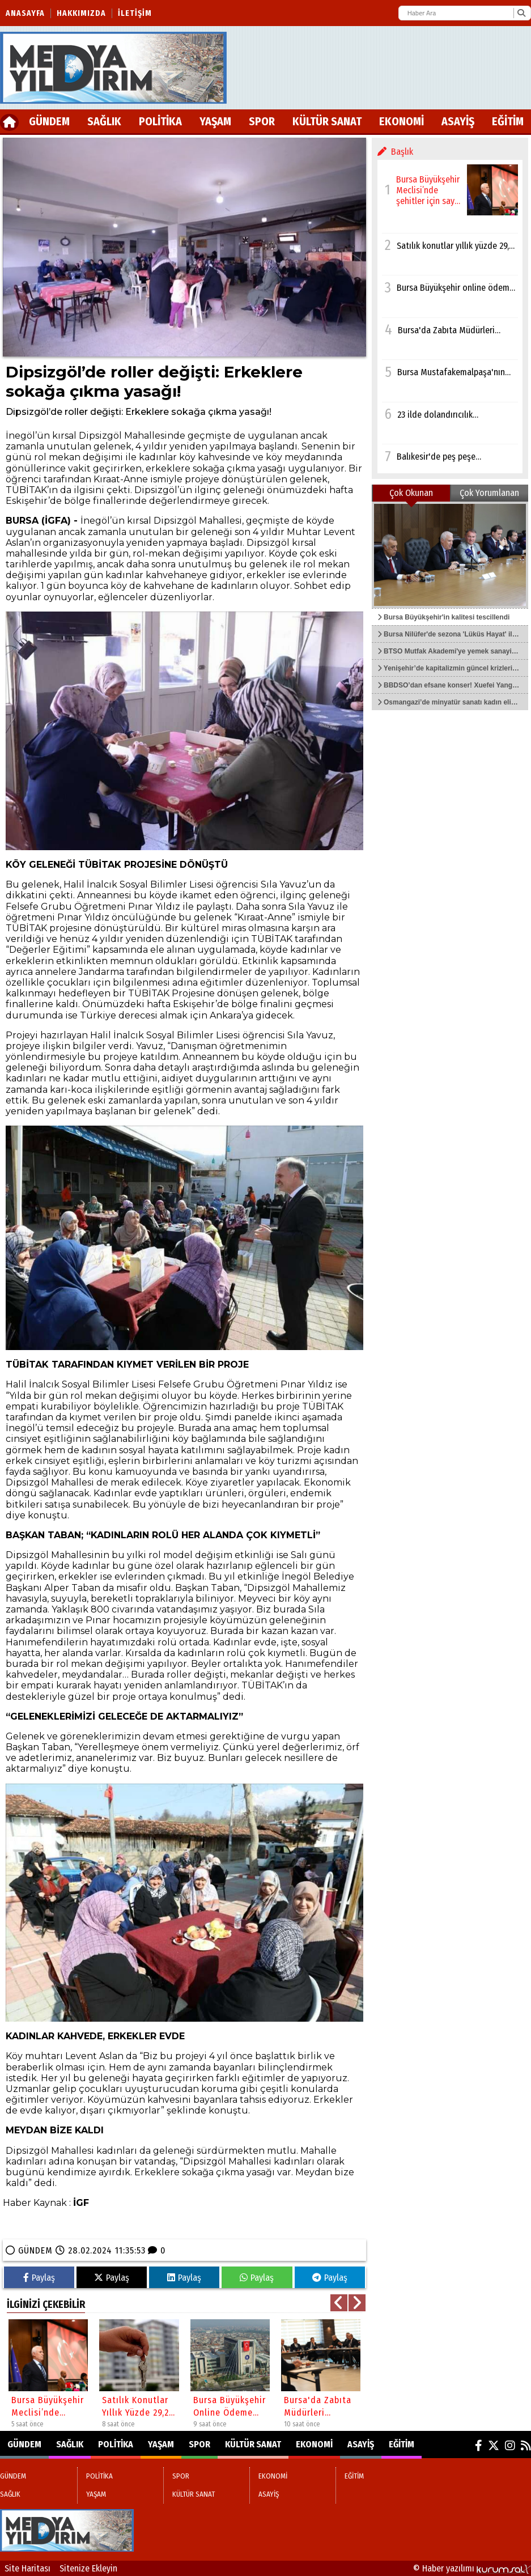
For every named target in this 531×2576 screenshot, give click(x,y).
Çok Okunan (411, 492)
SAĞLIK (104, 121)
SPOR (262, 121)
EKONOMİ (401, 121)
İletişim (135, 13)
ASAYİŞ (457, 121)
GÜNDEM (49, 121)
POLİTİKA (160, 121)
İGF (81, 2202)
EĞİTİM (508, 121)
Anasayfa (25, 13)
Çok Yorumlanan (489, 492)
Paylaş (39, 2277)
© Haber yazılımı (472, 2568)
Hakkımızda (81, 13)
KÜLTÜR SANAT (327, 121)
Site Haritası (27, 2568)
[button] (338, 2302)
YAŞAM (215, 121)
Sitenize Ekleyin (88, 2568)
